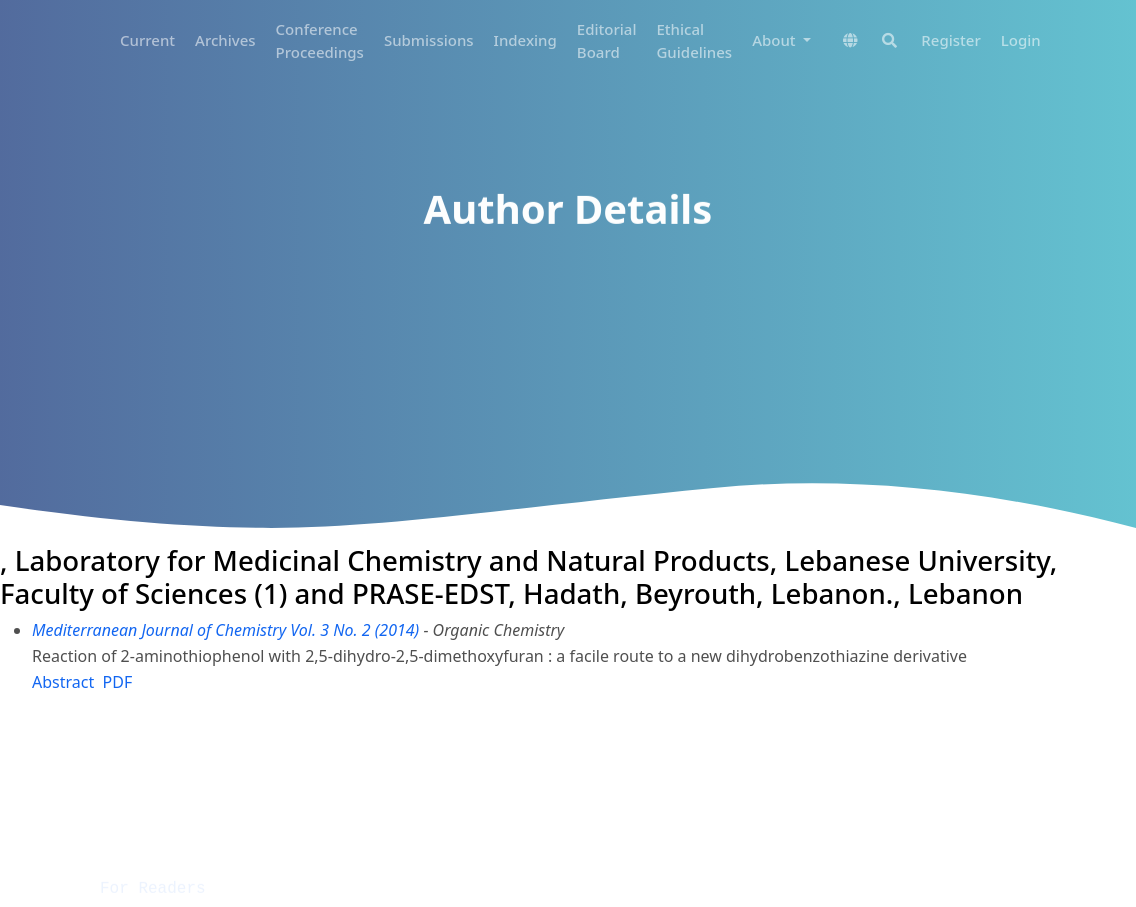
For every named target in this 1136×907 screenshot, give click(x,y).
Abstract (63, 682)
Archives (225, 40)
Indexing (525, 40)
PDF (118, 682)
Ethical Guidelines (694, 40)
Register (950, 40)
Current (147, 40)
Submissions (429, 40)
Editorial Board (607, 40)
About (775, 40)
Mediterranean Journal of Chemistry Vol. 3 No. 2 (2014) (225, 630)
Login (1021, 40)
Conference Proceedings (320, 40)
